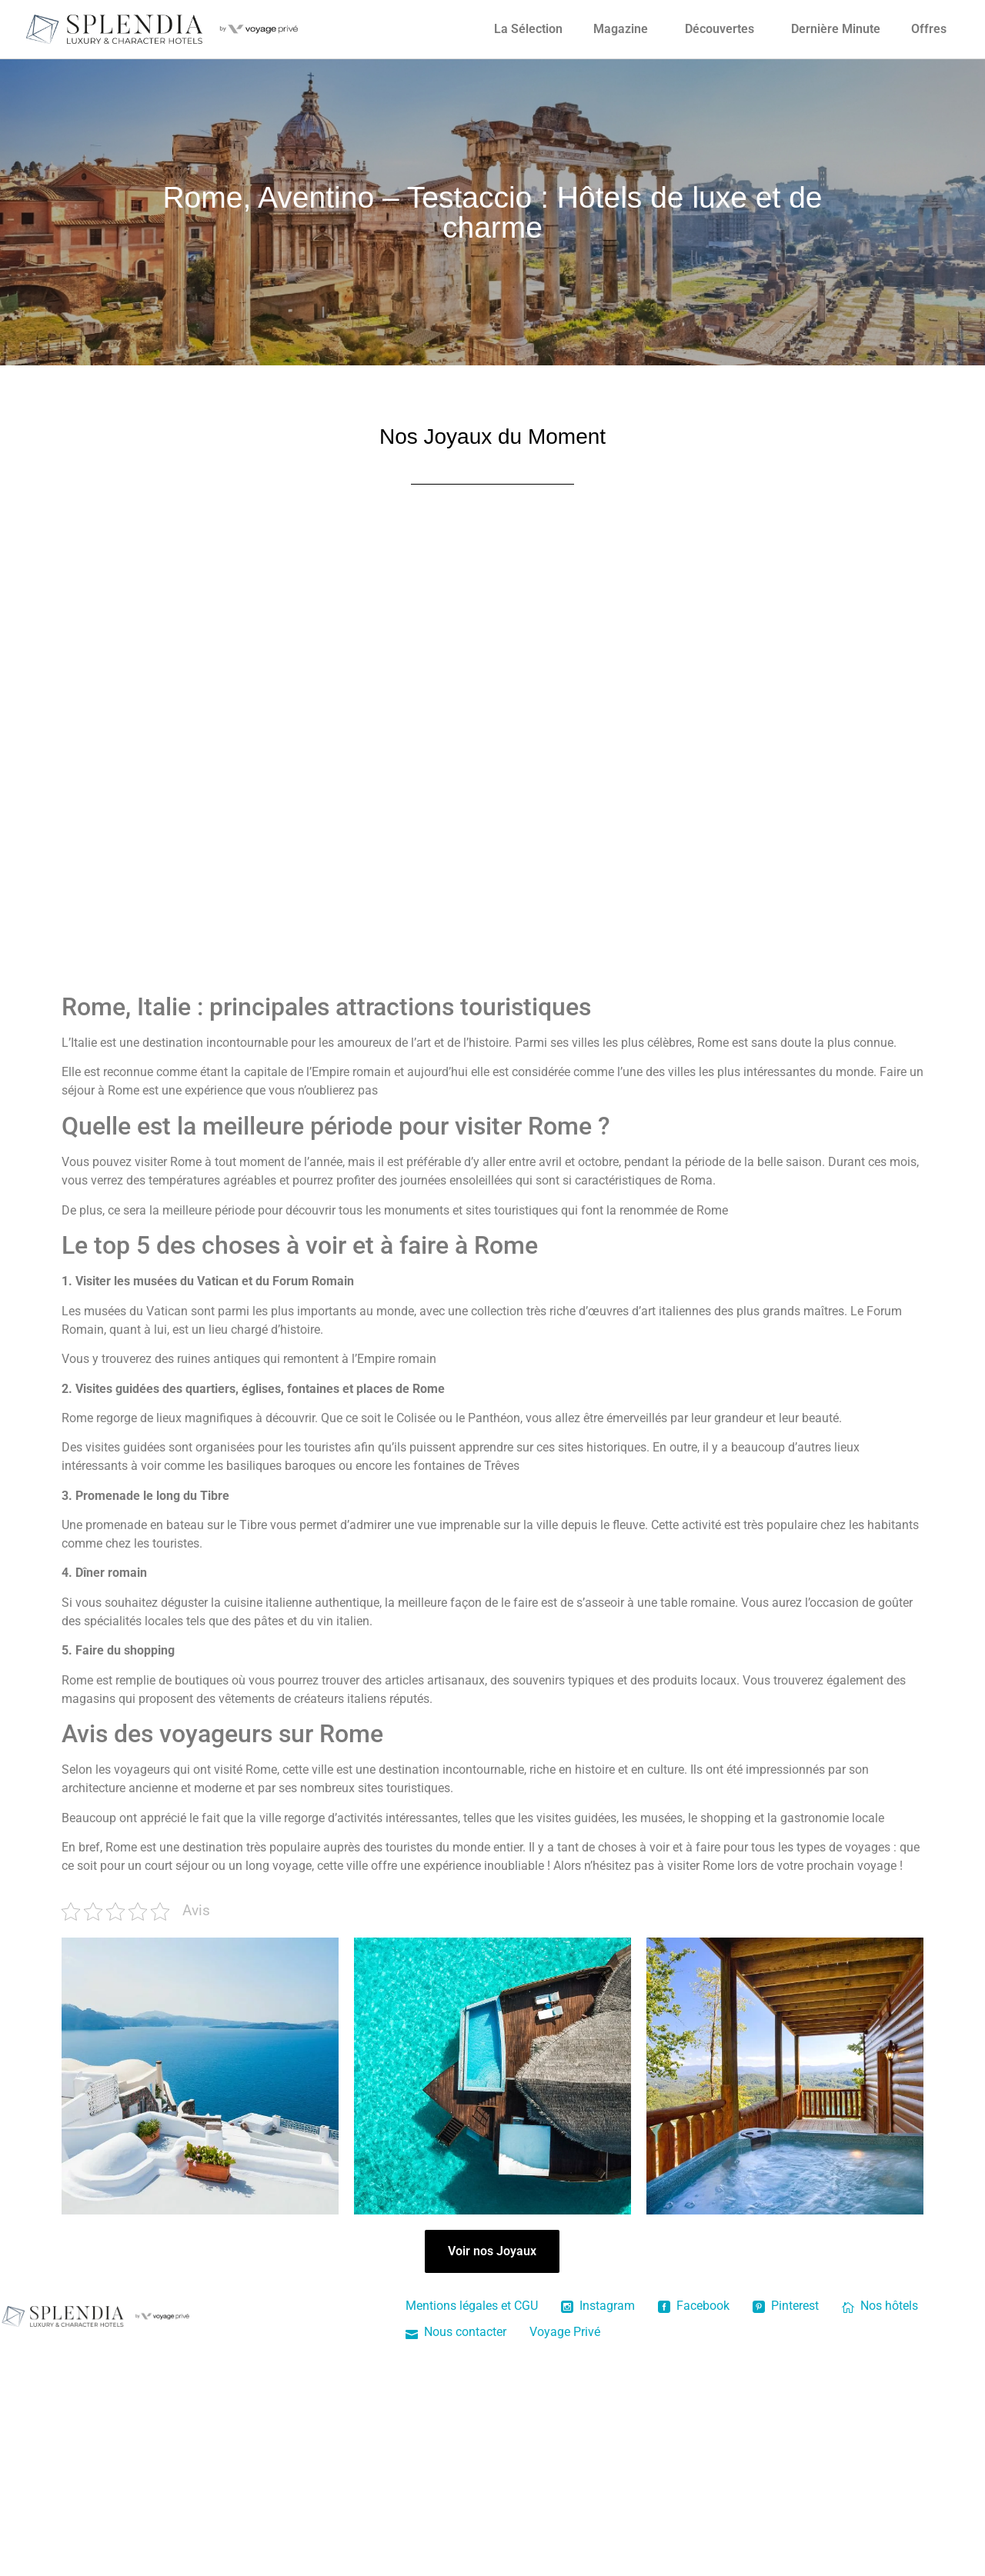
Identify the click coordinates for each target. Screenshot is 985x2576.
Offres (929, 29)
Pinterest (786, 2305)
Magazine (620, 29)
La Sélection (528, 29)
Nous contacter (456, 2331)
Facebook (694, 2305)
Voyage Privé (564, 2331)
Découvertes (719, 29)
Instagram (598, 2305)
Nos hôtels (880, 2305)
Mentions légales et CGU (472, 2305)
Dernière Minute (835, 29)
